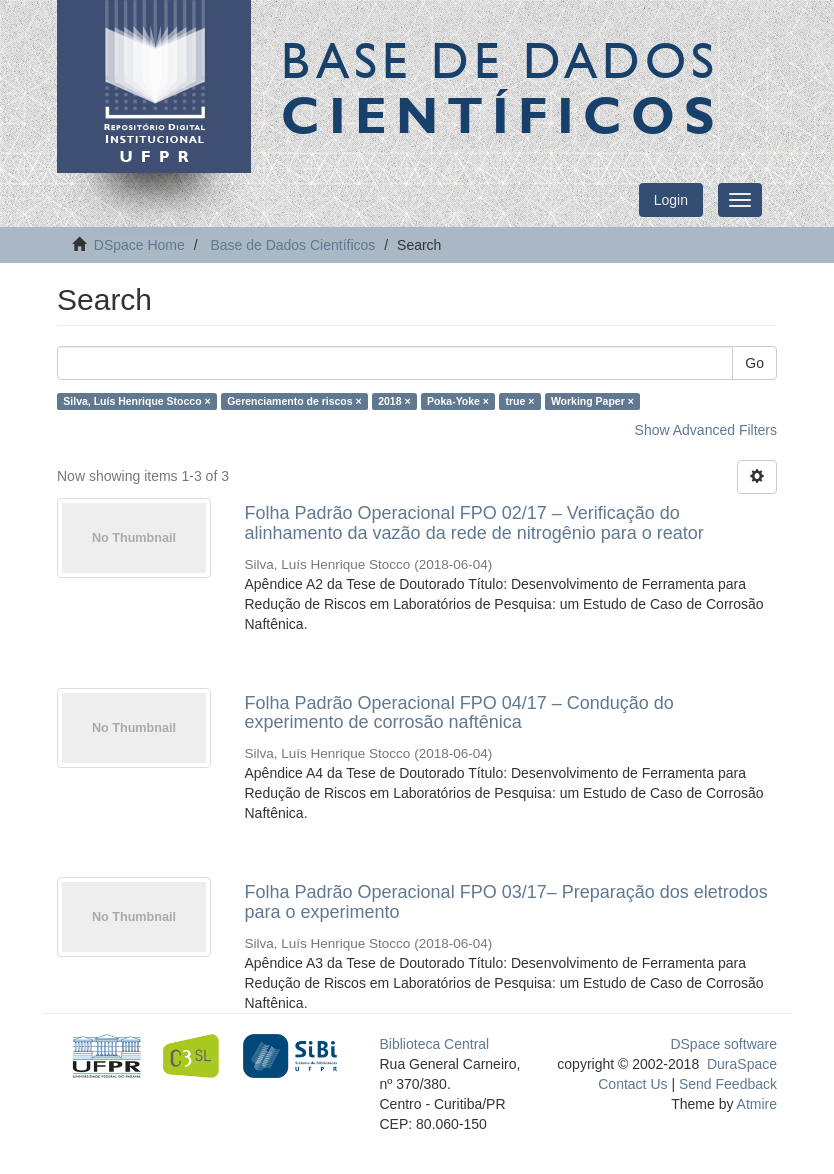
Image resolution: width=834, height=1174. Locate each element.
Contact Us (632, 1084)
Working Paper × (592, 401)
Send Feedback (728, 1084)
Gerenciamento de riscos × (294, 401)
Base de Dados (502, 87)
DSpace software (723, 1044)
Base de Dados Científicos (292, 245)
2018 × (394, 401)
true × (520, 401)
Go (754, 363)
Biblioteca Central (435, 1044)
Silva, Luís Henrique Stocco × (136, 401)
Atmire (755, 1104)
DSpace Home (139, 245)
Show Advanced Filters (706, 430)
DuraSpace (742, 1064)
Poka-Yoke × (458, 401)
